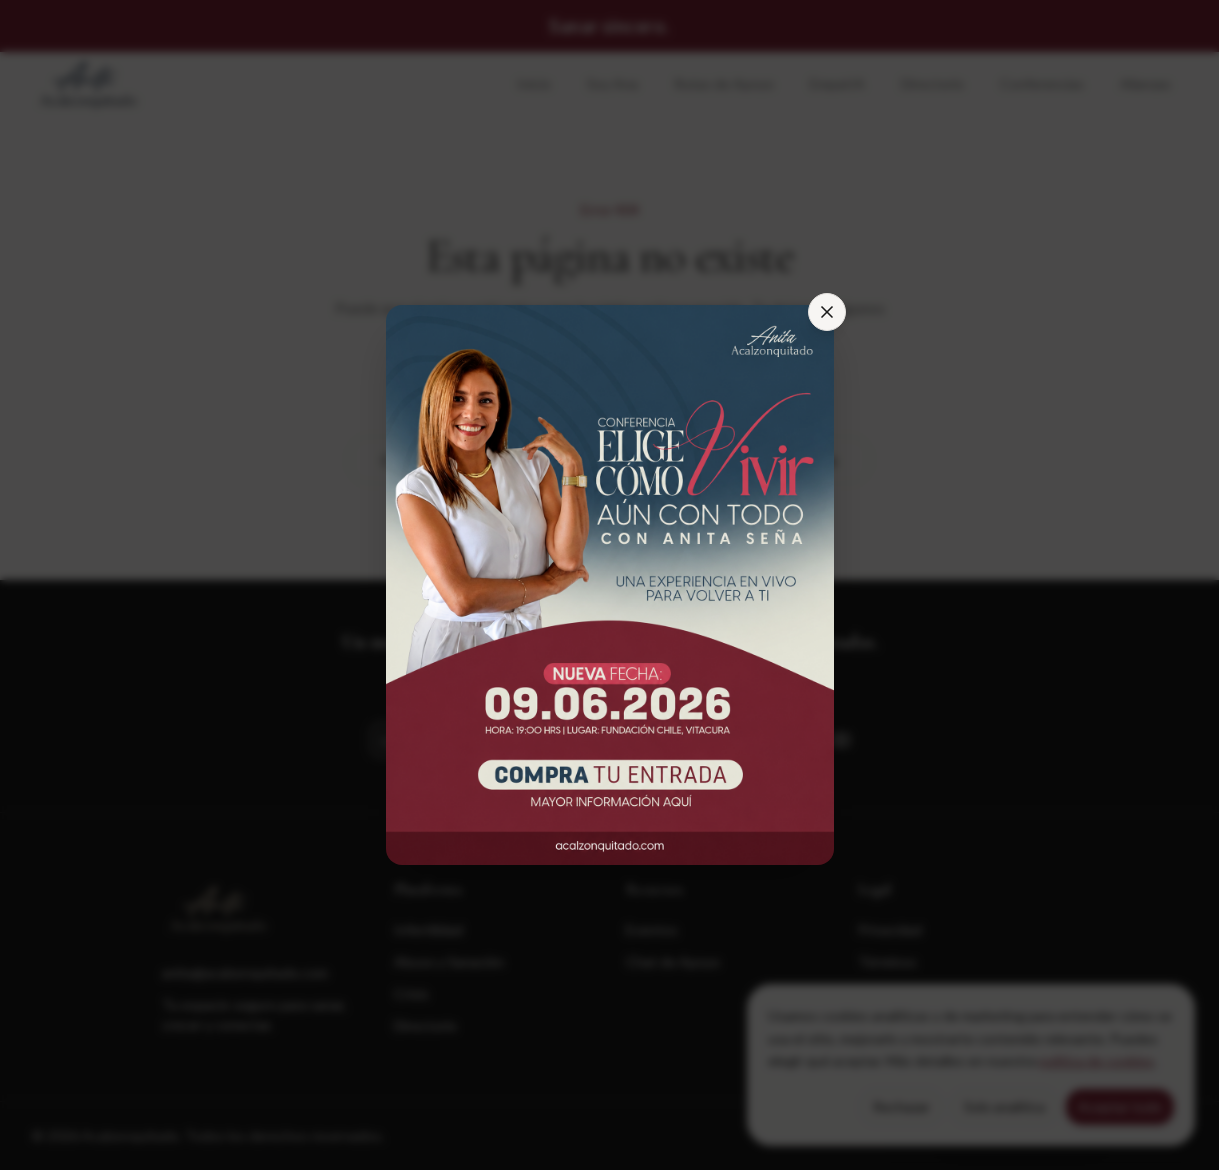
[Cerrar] (827, 312)
